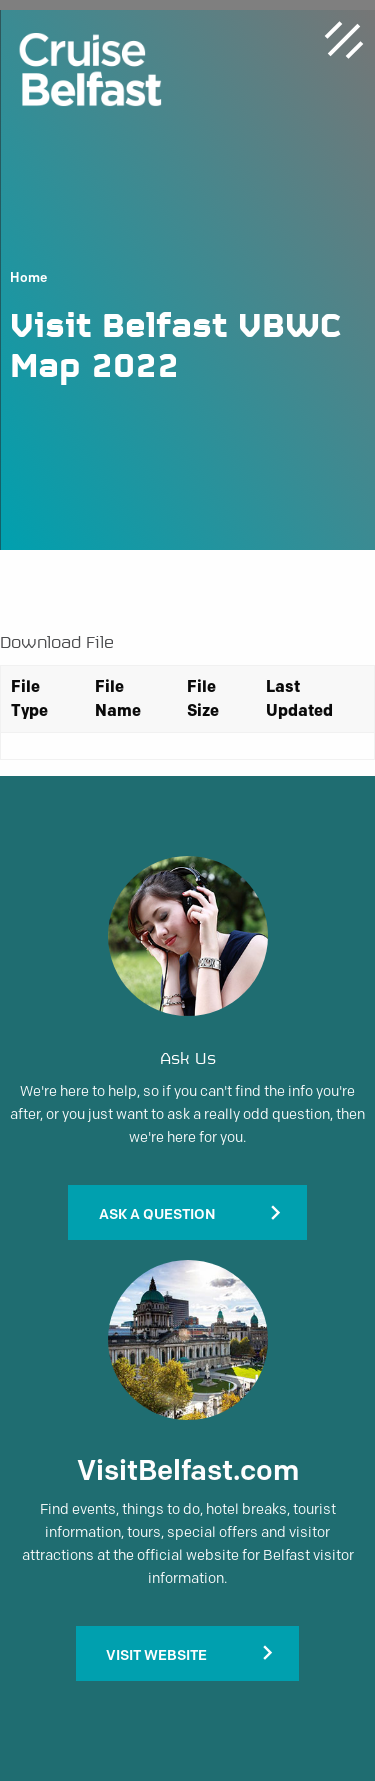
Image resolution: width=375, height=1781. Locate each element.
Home (28, 278)
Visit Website (156, 1655)
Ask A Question (157, 1214)
